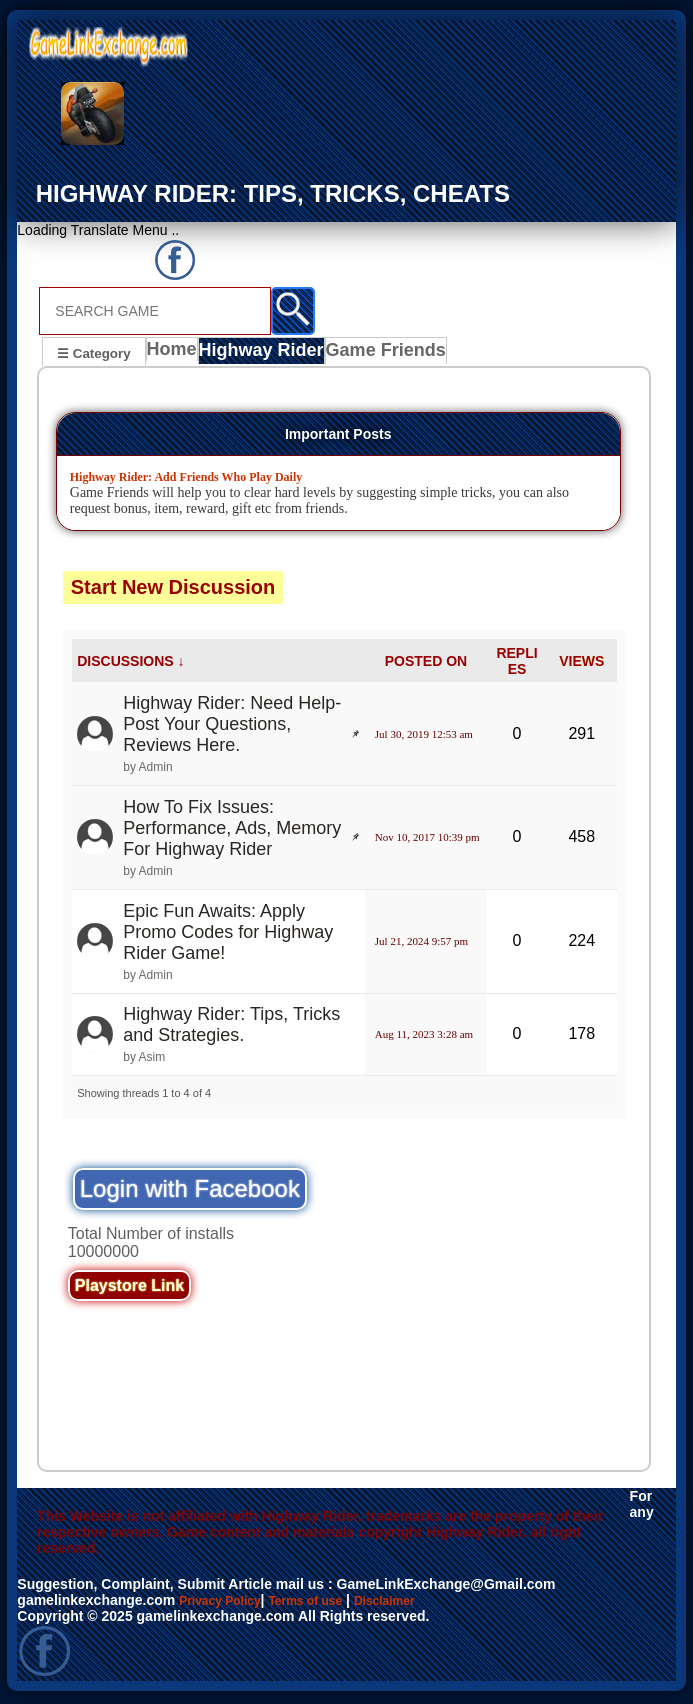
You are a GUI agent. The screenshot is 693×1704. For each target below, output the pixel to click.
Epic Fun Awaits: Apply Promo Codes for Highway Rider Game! (228, 935)
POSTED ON (426, 664)
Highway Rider (265, 355)
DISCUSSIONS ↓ (130, 664)
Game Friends (383, 355)
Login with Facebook (190, 1191)
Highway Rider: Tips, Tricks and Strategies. (231, 1027)
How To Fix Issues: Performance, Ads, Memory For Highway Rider (232, 831)
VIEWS (581, 664)
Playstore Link (129, 1288)
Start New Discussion (173, 590)
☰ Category (93, 352)
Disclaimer (415, 1603)
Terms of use (325, 1603)
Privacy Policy (226, 1603)
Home (176, 355)
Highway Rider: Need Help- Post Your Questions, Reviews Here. (232, 727)
